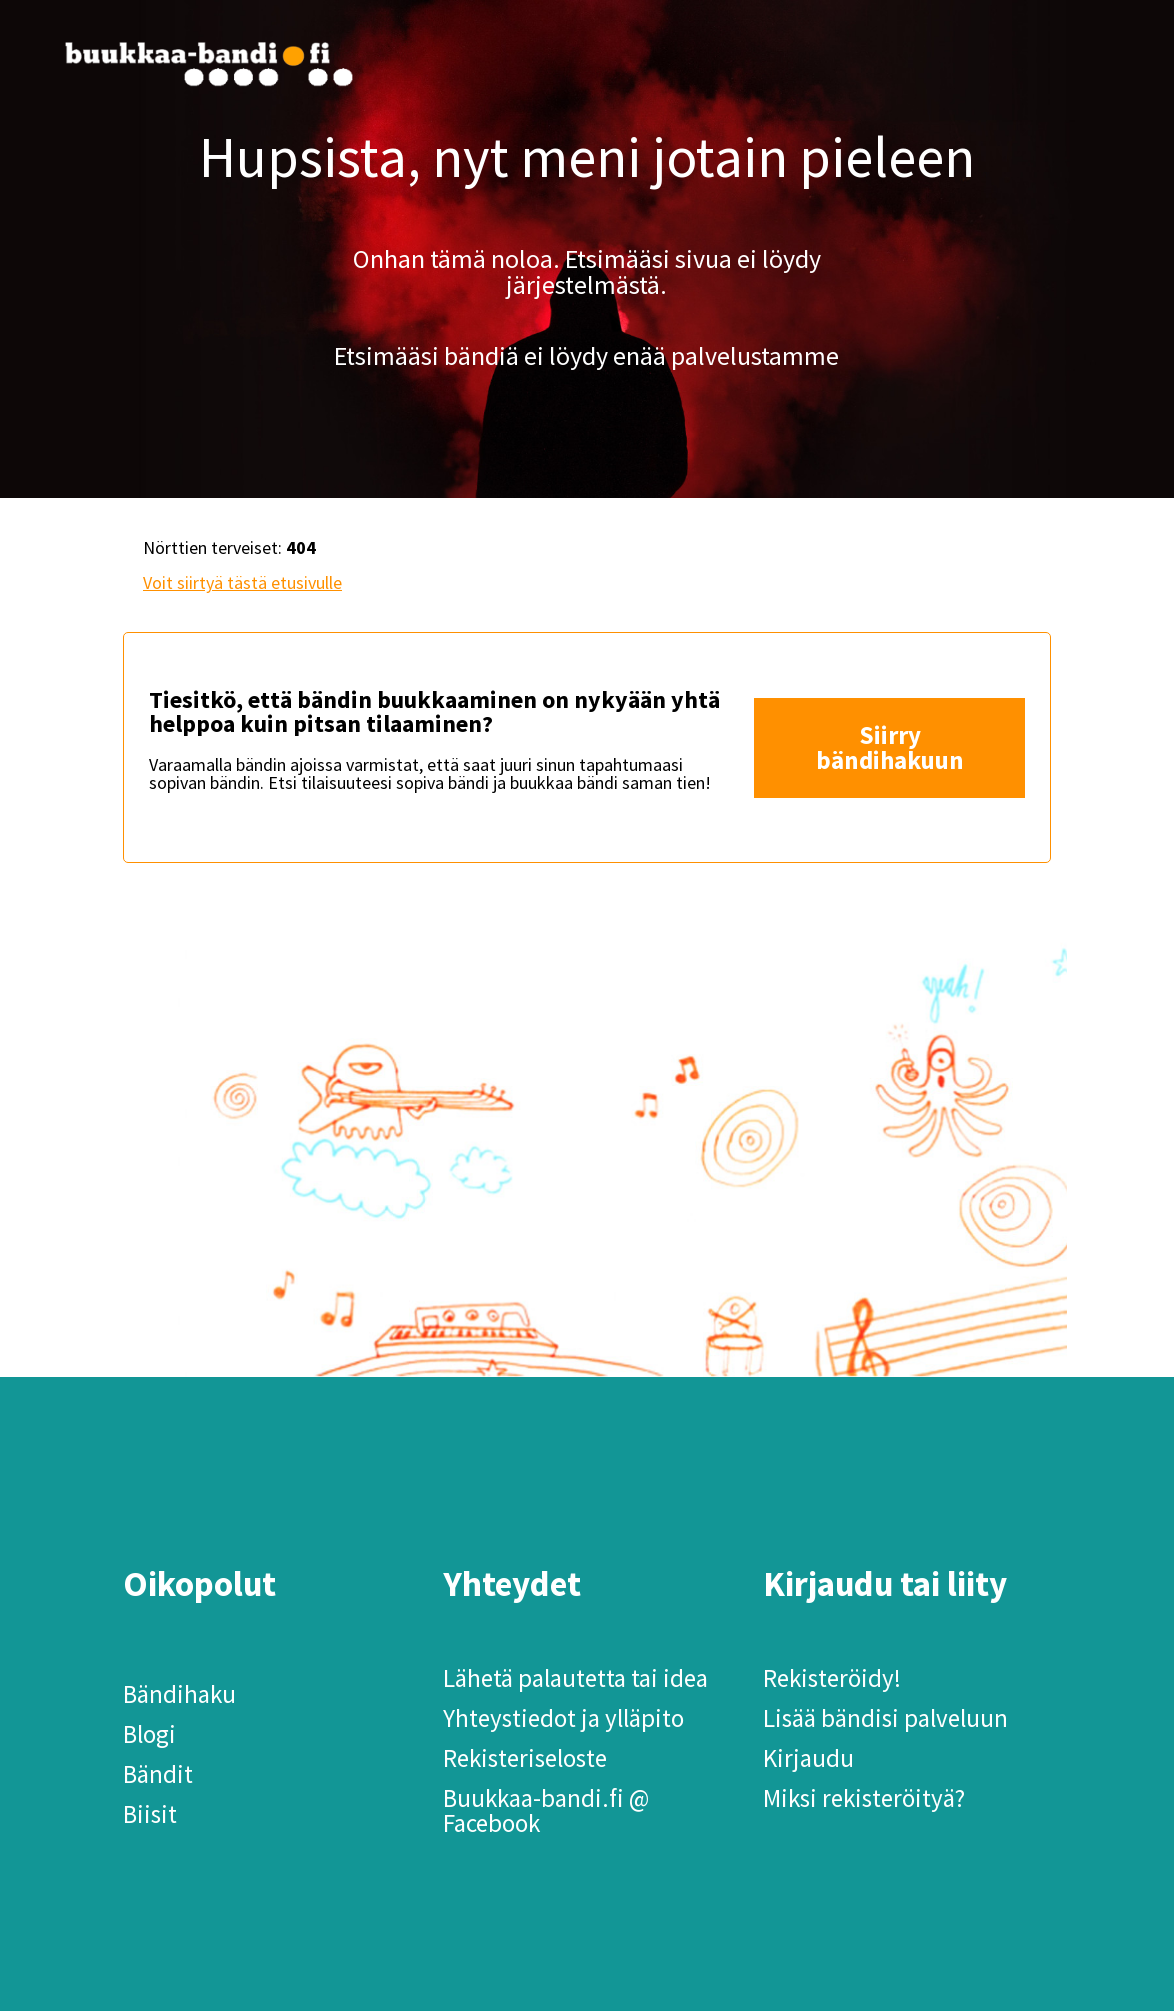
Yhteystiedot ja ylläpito (563, 1718)
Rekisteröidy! (832, 1678)
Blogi (149, 1734)
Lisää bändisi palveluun (885, 1718)
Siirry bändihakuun (890, 747)
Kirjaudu (808, 1758)
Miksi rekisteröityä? (864, 1798)
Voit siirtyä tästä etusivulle (242, 582)
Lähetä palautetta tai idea (575, 1678)
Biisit (150, 1814)
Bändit (158, 1774)
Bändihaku (179, 1694)
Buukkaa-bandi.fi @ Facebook (546, 1810)
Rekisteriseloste (525, 1758)
